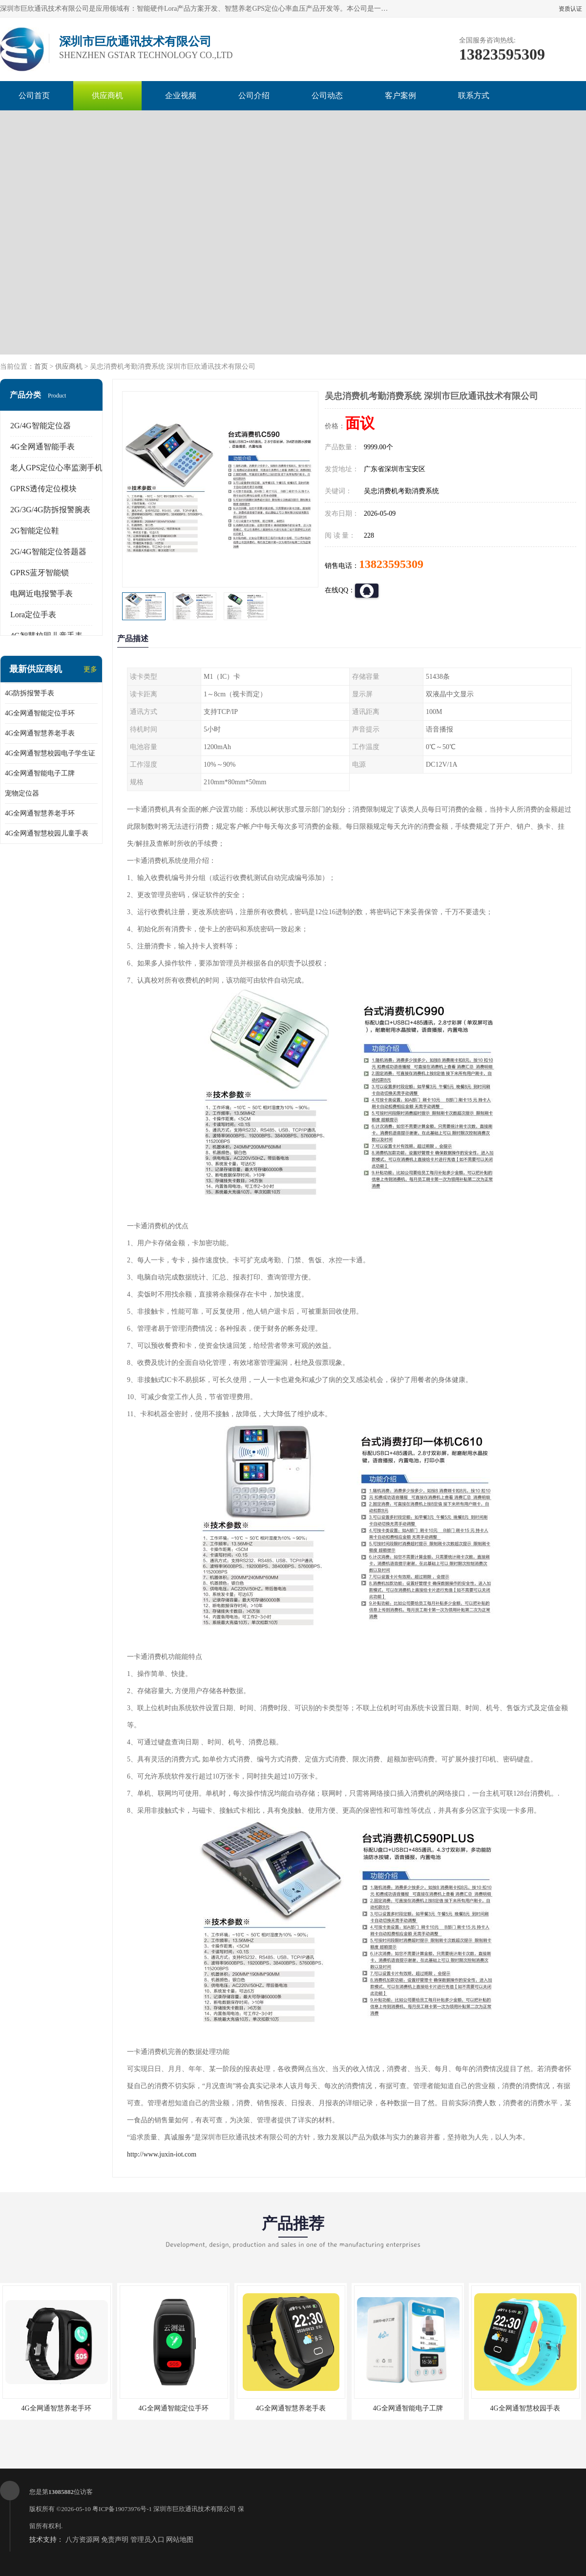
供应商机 (107, 95)
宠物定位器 (22, 793)
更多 (90, 669)
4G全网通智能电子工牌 (40, 773)
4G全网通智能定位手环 (40, 713)
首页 (41, 366)
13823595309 (391, 564)
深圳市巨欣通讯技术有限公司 (194, 2509)
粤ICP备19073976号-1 (122, 2509)
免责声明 (114, 2539)
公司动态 (327, 95)
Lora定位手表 (33, 614)
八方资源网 (82, 2539)
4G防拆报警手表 (29, 693)
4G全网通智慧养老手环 (40, 813)
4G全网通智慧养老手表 (40, 733)
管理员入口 (147, 2539)
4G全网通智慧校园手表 (525, 2408)
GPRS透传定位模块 (43, 488)
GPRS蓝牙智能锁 (39, 572)
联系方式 (473, 95)
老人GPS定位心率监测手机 (56, 467)
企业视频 (180, 95)
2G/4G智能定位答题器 (48, 551)
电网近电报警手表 (41, 593)
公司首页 (34, 95)
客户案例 (400, 95)
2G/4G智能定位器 (40, 425)
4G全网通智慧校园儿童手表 (46, 833)
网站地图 (179, 2539)
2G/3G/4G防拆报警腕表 (50, 509)
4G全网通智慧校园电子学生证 (50, 753)
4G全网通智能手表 (42, 446)
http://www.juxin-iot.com (161, 2154)
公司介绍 (254, 95)
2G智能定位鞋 (34, 530)
